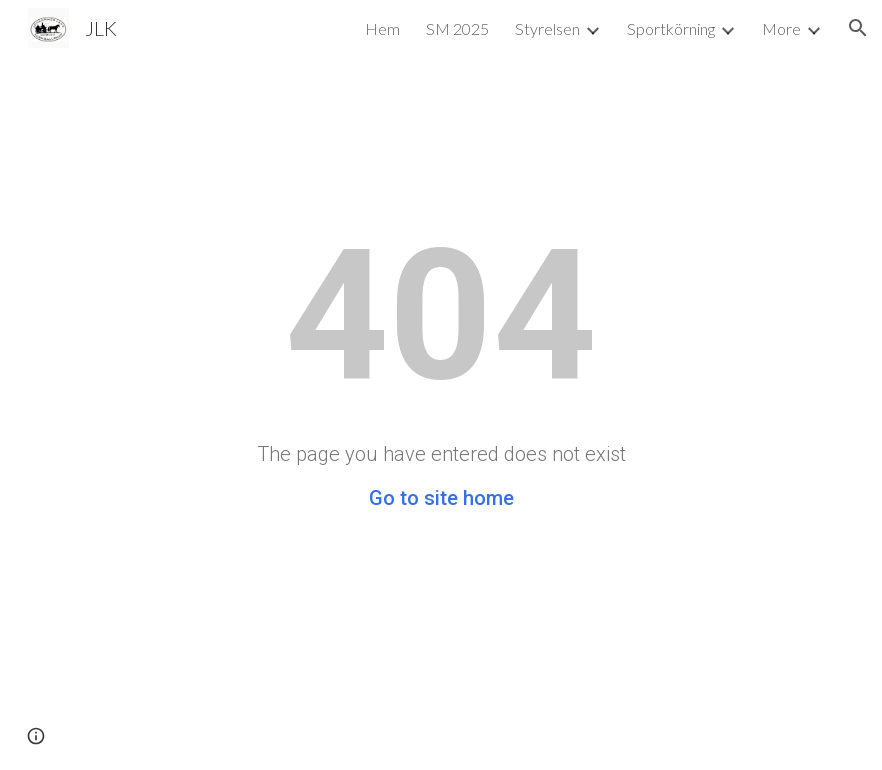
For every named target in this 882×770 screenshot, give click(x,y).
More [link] (781, 28)
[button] (858, 28)
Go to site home (441, 498)
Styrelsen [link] (547, 28)
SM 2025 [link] (457, 28)
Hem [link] (382, 28)
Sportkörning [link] (671, 28)
